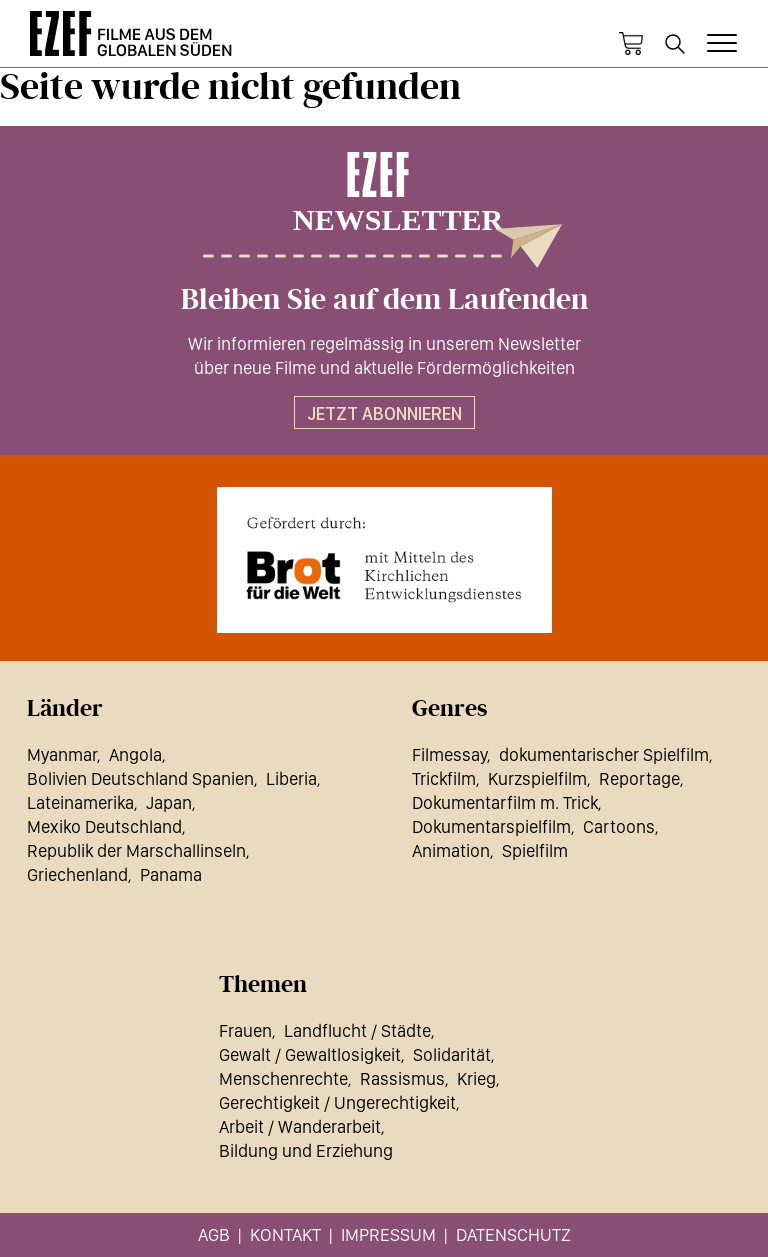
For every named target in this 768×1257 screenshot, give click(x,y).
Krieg (476, 1078)
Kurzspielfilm (537, 778)
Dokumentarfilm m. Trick (505, 802)
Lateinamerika (80, 802)
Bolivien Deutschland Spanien (140, 778)
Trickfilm (444, 778)
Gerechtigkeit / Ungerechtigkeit (337, 1102)
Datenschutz (513, 1234)
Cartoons (619, 826)
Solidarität (452, 1054)
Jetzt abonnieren (384, 413)
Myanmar (62, 754)
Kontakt (285, 1234)
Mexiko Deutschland (104, 826)
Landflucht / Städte (357, 1030)
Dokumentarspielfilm (491, 826)
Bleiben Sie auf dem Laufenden (384, 300)
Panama (171, 874)
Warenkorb (631, 44)
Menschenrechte (283, 1078)
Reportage (639, 778)
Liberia (291, 778)
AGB (214, 1234)
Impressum (388, 1234)
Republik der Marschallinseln (136, 850)
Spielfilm (535, 850)
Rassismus (402, 1078)
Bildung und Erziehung (306, 1150)
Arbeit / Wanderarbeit (300, 1126)
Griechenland (77, 874)
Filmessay (449, 754)
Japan (169, 802)
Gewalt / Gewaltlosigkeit (310, 1054)
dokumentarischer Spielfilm (604, 754)
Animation (451, 850)
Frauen (245, 1030)
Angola (135, 754)
